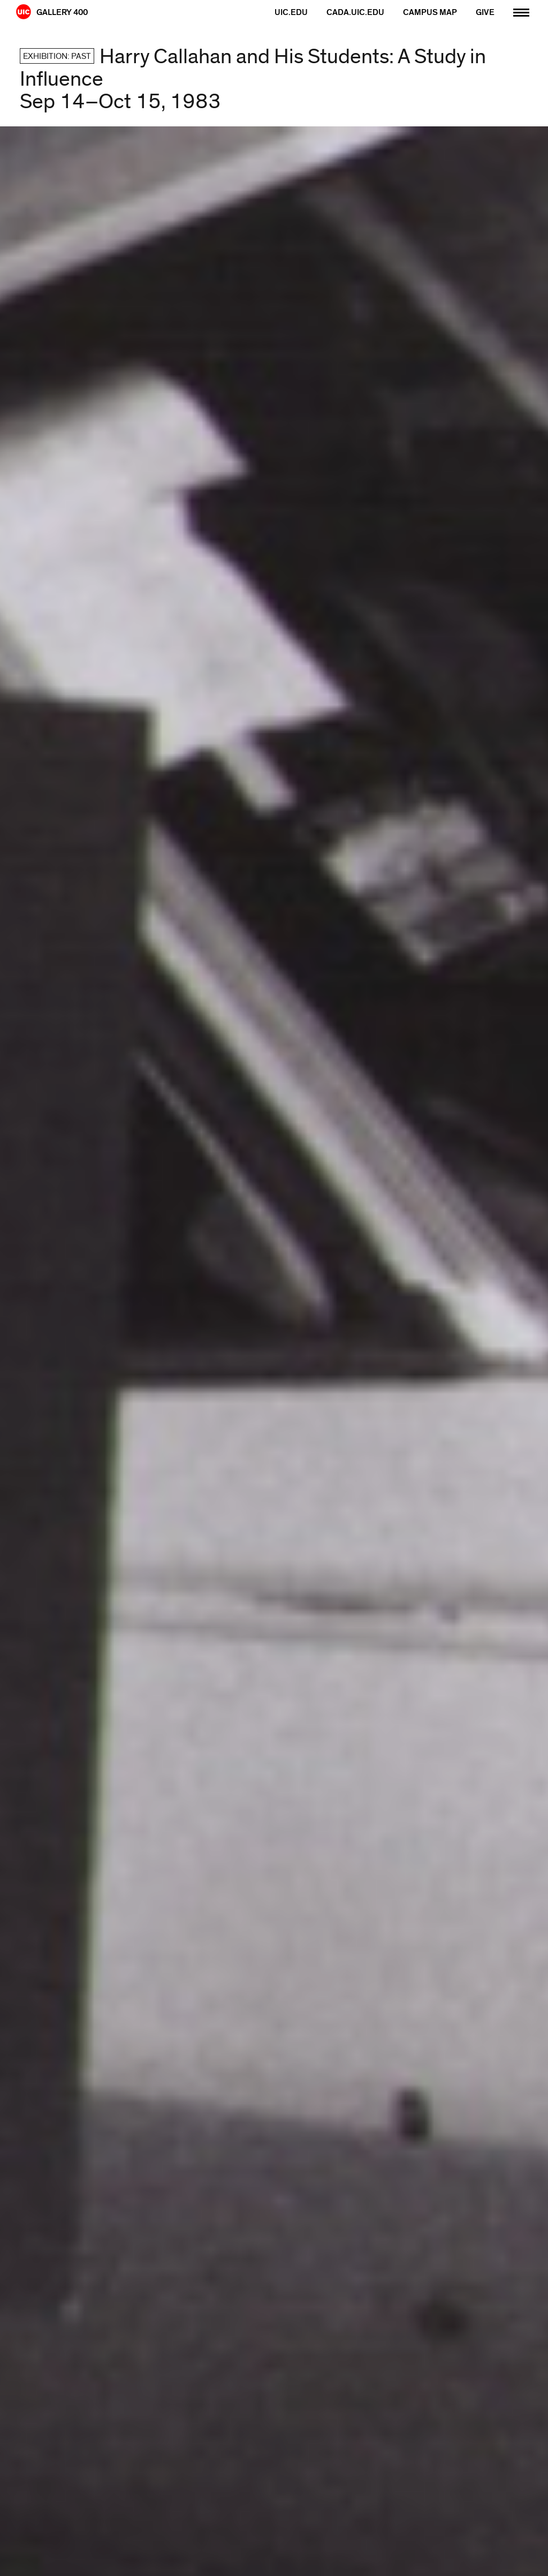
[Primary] (521, 11)
